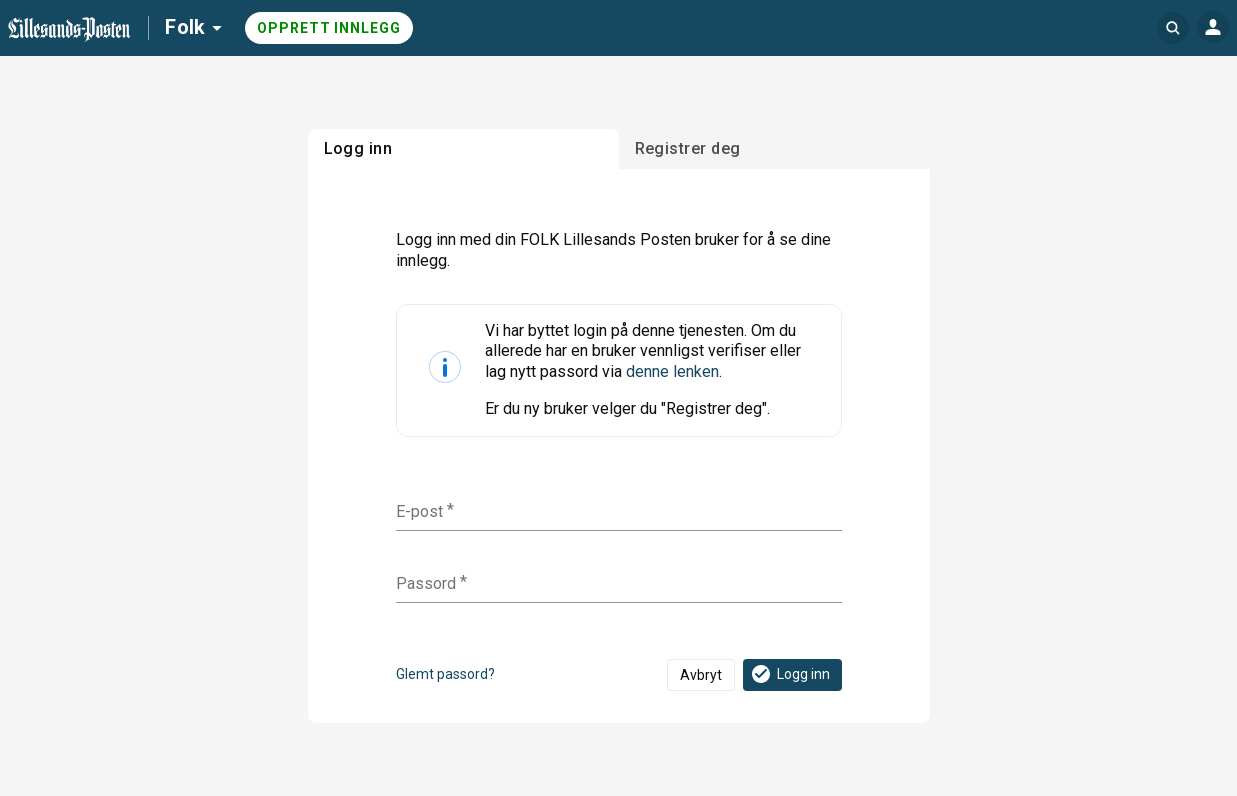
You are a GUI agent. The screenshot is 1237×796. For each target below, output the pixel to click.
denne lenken (672, 371)
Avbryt (701, 675)
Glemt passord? (445, 674)
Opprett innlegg (329, 28)
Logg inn (789, 674)
